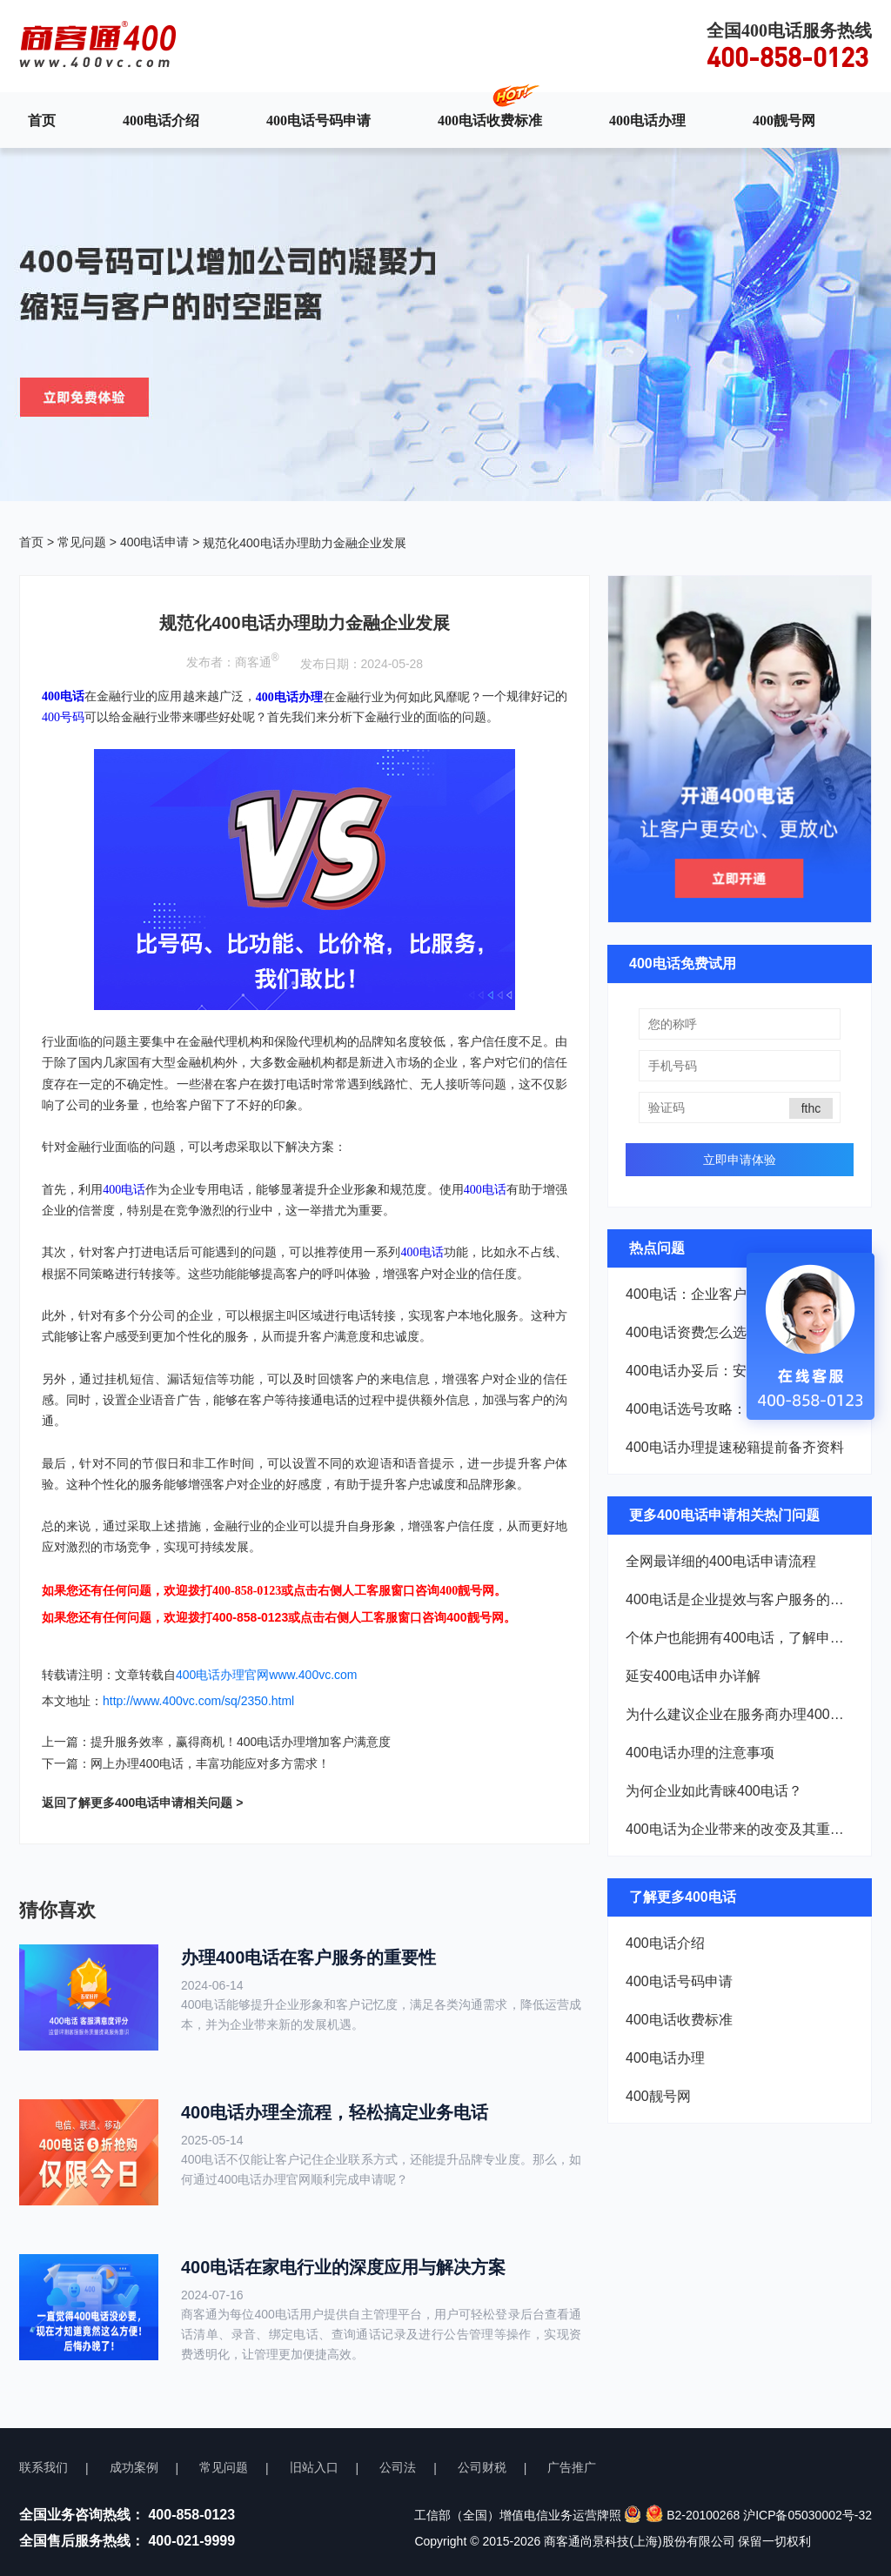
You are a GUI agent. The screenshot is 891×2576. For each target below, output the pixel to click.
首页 (42, 120)
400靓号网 (784, 120)
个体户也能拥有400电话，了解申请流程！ (740, 1637)
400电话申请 (154, 542)
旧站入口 (314, 2467)
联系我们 (43, 2467)
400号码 (63, 717)
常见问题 (81, 542)
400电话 (124, 1188)
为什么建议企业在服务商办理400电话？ (740, 1714)
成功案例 (134, 2467)
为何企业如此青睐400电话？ (714, 1790)
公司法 (397, 2467)
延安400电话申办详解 (693, 1676)
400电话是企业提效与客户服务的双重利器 (740, 1599)
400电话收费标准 (490, 120)
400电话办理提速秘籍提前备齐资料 (735, 1447)
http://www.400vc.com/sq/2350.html (198, 1701)
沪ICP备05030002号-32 (807, 2515)
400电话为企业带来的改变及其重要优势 (740, 1829)
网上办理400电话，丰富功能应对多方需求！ (210, 1763)
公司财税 (482, 2467)
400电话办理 (647, 120)
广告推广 (571, 2467)
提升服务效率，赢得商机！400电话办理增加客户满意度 (240, 1742)
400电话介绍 (161, 120)
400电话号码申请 (318, 120)
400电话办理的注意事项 (700, 1752)
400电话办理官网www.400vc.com (267, 1675)
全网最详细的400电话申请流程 (721, 1561)
